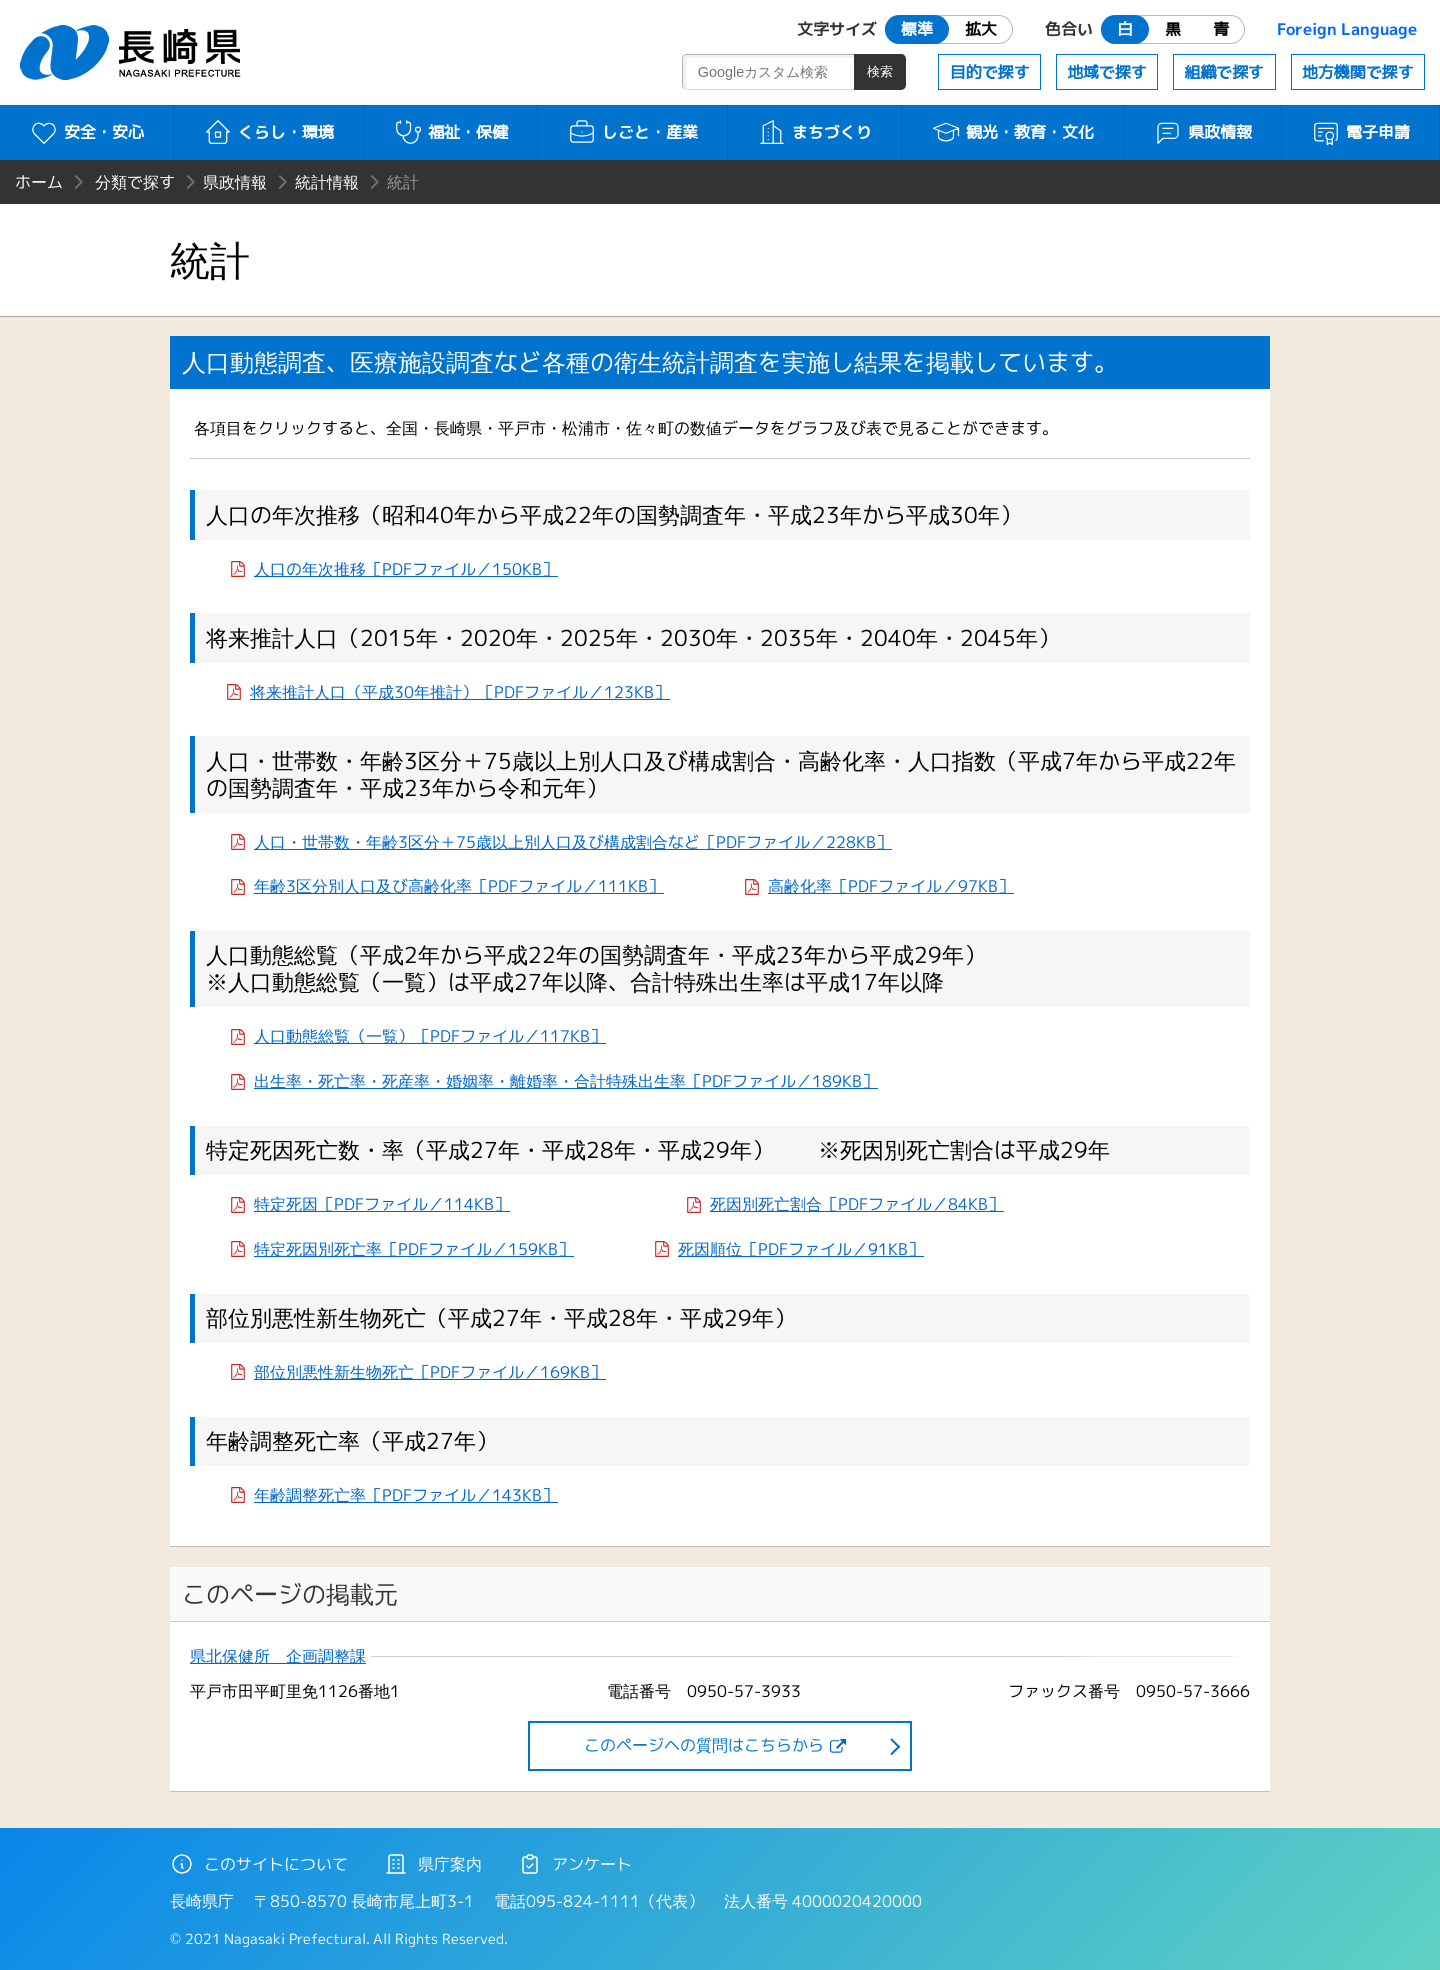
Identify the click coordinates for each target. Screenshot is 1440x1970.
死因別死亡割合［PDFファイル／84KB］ (857, 1204)
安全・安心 (86, 132)
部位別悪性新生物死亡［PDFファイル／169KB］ (430, 1372)
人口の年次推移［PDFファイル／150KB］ (406, 569)
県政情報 (1202, 132)
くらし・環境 (268, 132)
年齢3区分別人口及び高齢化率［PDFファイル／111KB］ (459, 886)
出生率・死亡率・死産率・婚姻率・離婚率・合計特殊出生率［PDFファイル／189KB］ (566, 1081)
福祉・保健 (450, 132)
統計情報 (327, 182)
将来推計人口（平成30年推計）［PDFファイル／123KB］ (460, 692)
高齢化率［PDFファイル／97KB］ (891, 886)
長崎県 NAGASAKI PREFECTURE (133, 52)
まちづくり (814, 132)
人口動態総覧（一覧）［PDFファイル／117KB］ (430, 1036)
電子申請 (1360, 132)
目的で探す (990, 72)
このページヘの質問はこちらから (704, 1745)
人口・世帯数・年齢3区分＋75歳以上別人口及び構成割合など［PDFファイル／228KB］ (573, 842)
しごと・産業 (632, 132)
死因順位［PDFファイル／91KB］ (801, 1249)
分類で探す (135, 182)
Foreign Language (1347, 29)
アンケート (575, 1864)
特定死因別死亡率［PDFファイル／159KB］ (414, 1249)
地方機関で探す (1358, 72)
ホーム (39, 182)
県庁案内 (433, 1864)
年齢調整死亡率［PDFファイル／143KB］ (406, 1495)
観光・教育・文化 (1012, 132)
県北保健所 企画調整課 (278, 1656)
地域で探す (1107, 72)
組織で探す (1224, 72)
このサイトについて (259, 1864)
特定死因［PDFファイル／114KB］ (382, 1204)
